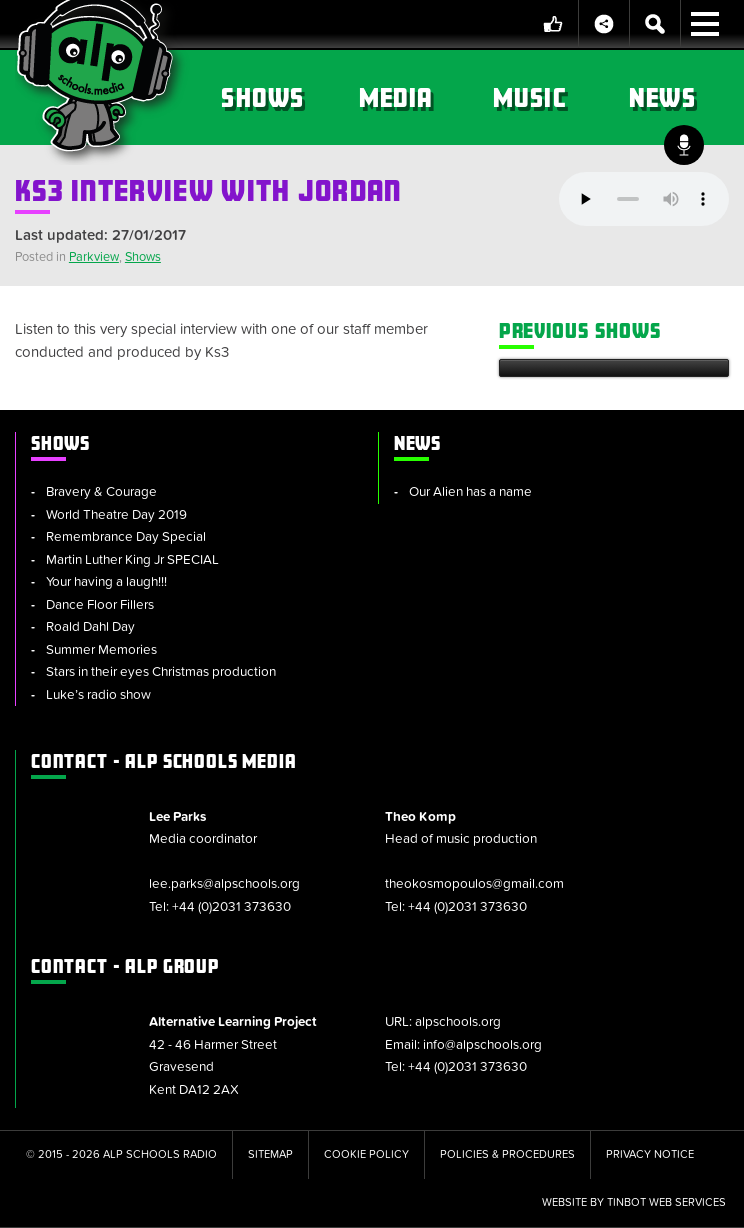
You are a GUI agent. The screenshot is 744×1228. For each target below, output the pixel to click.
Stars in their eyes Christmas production (161, 672)
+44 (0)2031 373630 (231, 907)
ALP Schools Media (164, 761)
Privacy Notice (650, 1154)
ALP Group (125, 966)
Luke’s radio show (98, 695)
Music (529, 97)
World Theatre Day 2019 (116, 515)
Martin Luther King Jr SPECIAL (132, 560)
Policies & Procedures (507, 1154)
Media (396, 97)
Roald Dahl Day (90, 627)
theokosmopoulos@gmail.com (474, 884)
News (662, 97)
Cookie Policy (366, 1154)
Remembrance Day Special (126, 537)
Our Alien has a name (470, 492)
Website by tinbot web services (634, 1202)
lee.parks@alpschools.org (224, 884)
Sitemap (270, 1154)
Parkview (94, 257)
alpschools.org (458, 1022)
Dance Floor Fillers (100, 605)
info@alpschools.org (482, 1045)
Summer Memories (101, 650)
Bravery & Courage (101, 492)
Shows (262, 97)
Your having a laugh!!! (106, 582)
